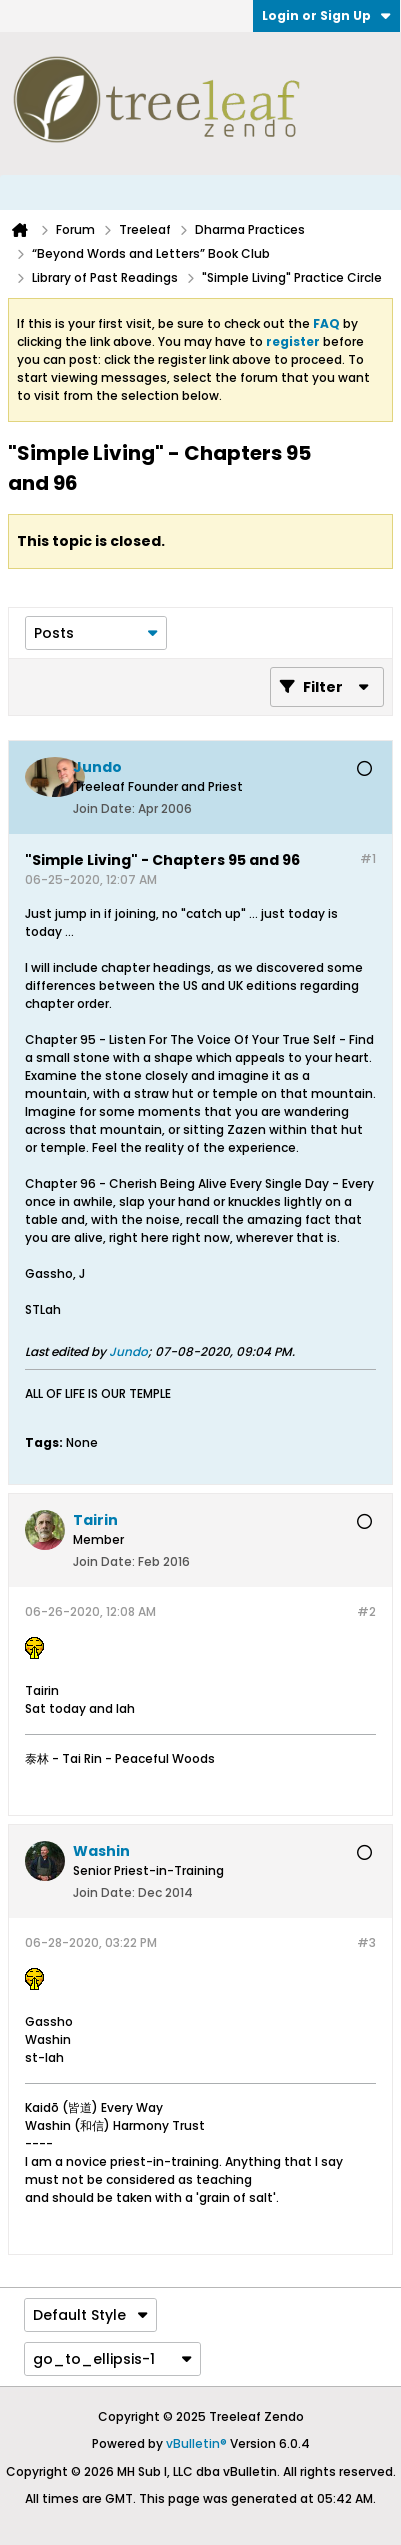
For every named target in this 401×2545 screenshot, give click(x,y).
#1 (368, 858)
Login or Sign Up (326, 15)
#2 (366, 1611)
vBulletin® (196, 2443)
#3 (366, 1942)
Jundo (128, 1351)
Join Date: (104, 808)
